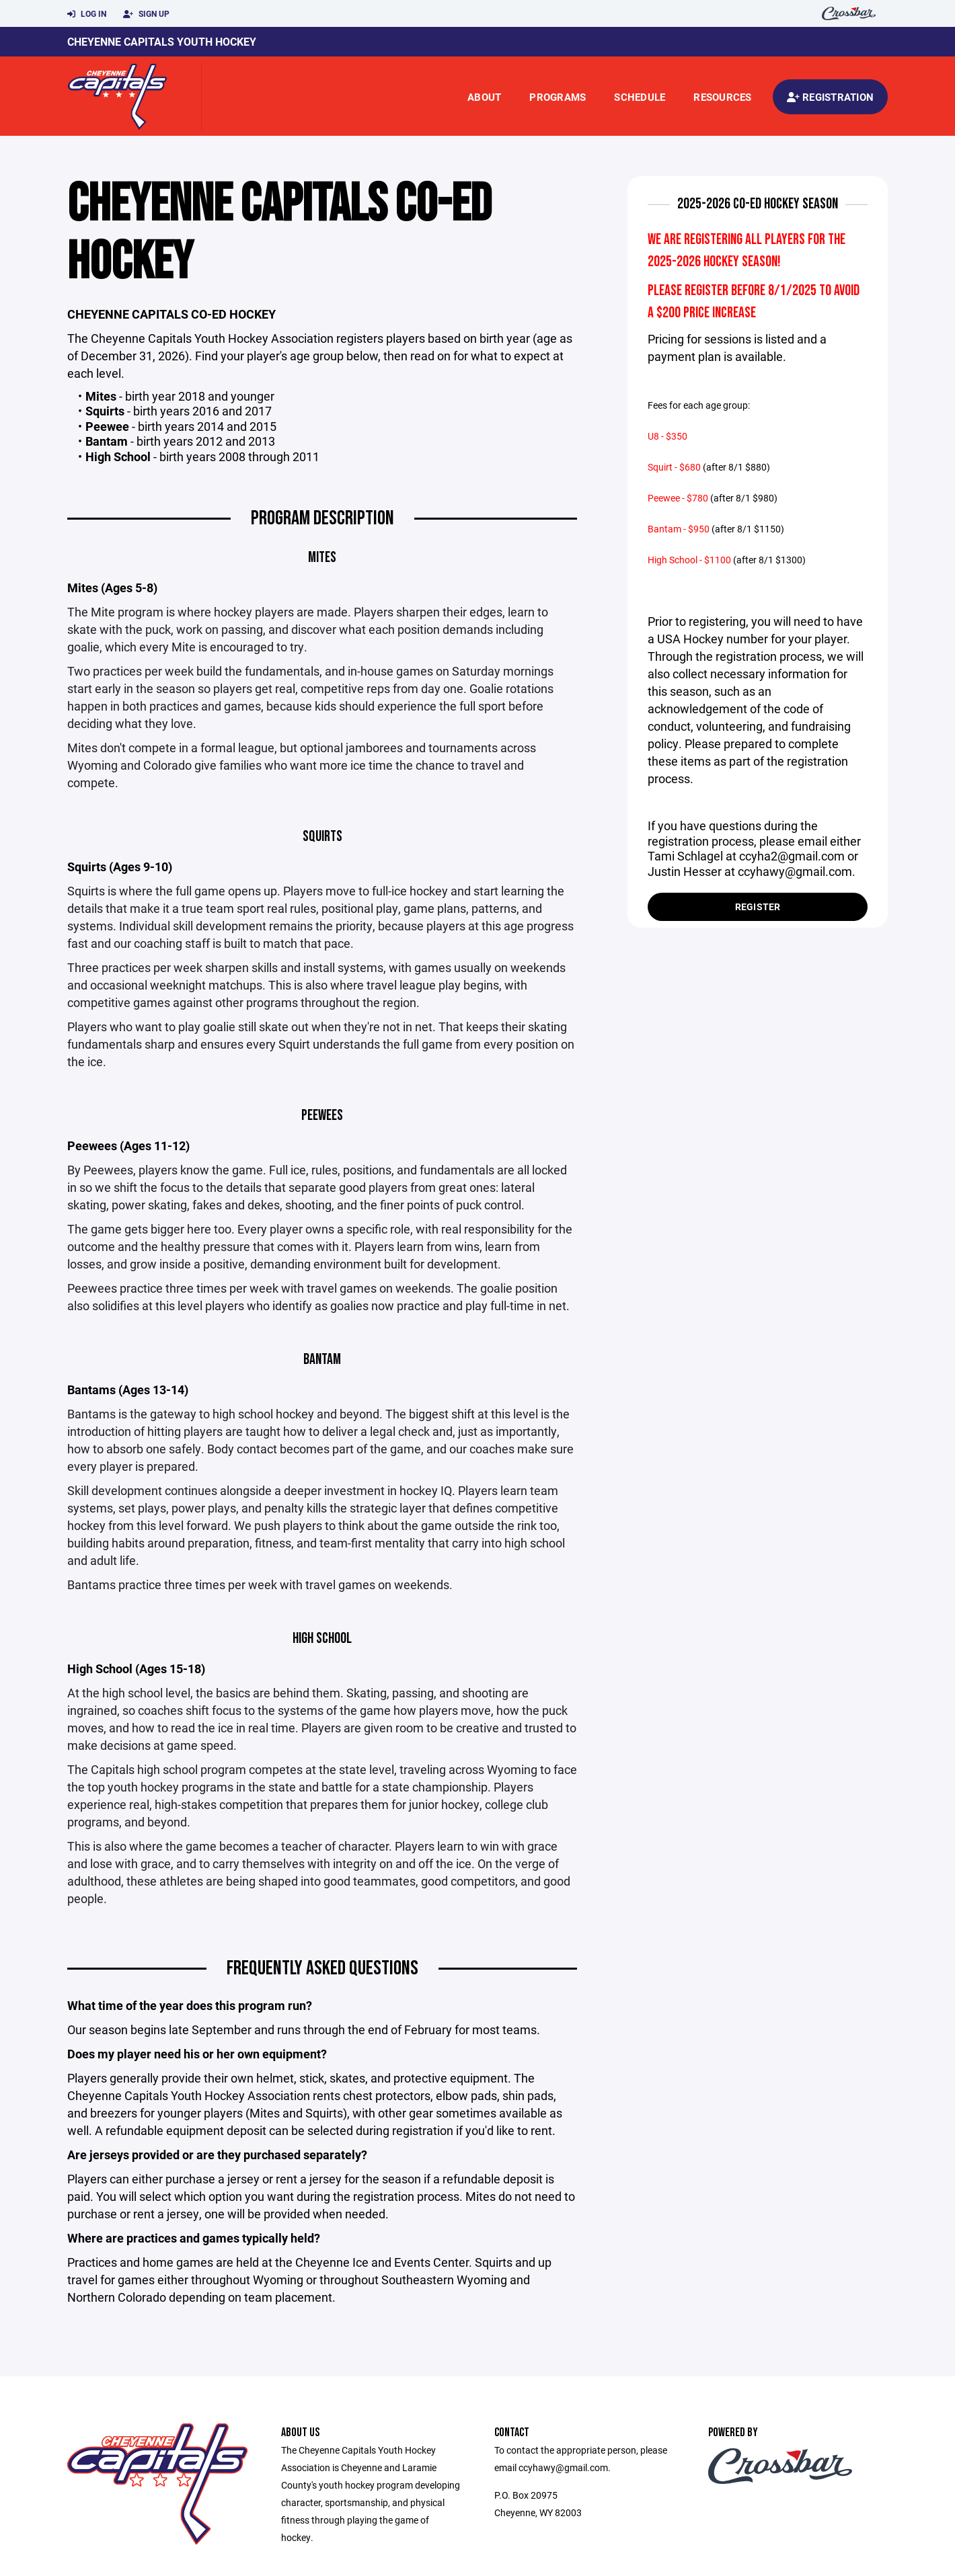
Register (758, 906)
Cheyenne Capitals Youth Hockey (161, 41)
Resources (722, 97)
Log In (86, 14)
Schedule (639, 97)
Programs (557, 97)
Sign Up (146, 14)
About (484, 97)
